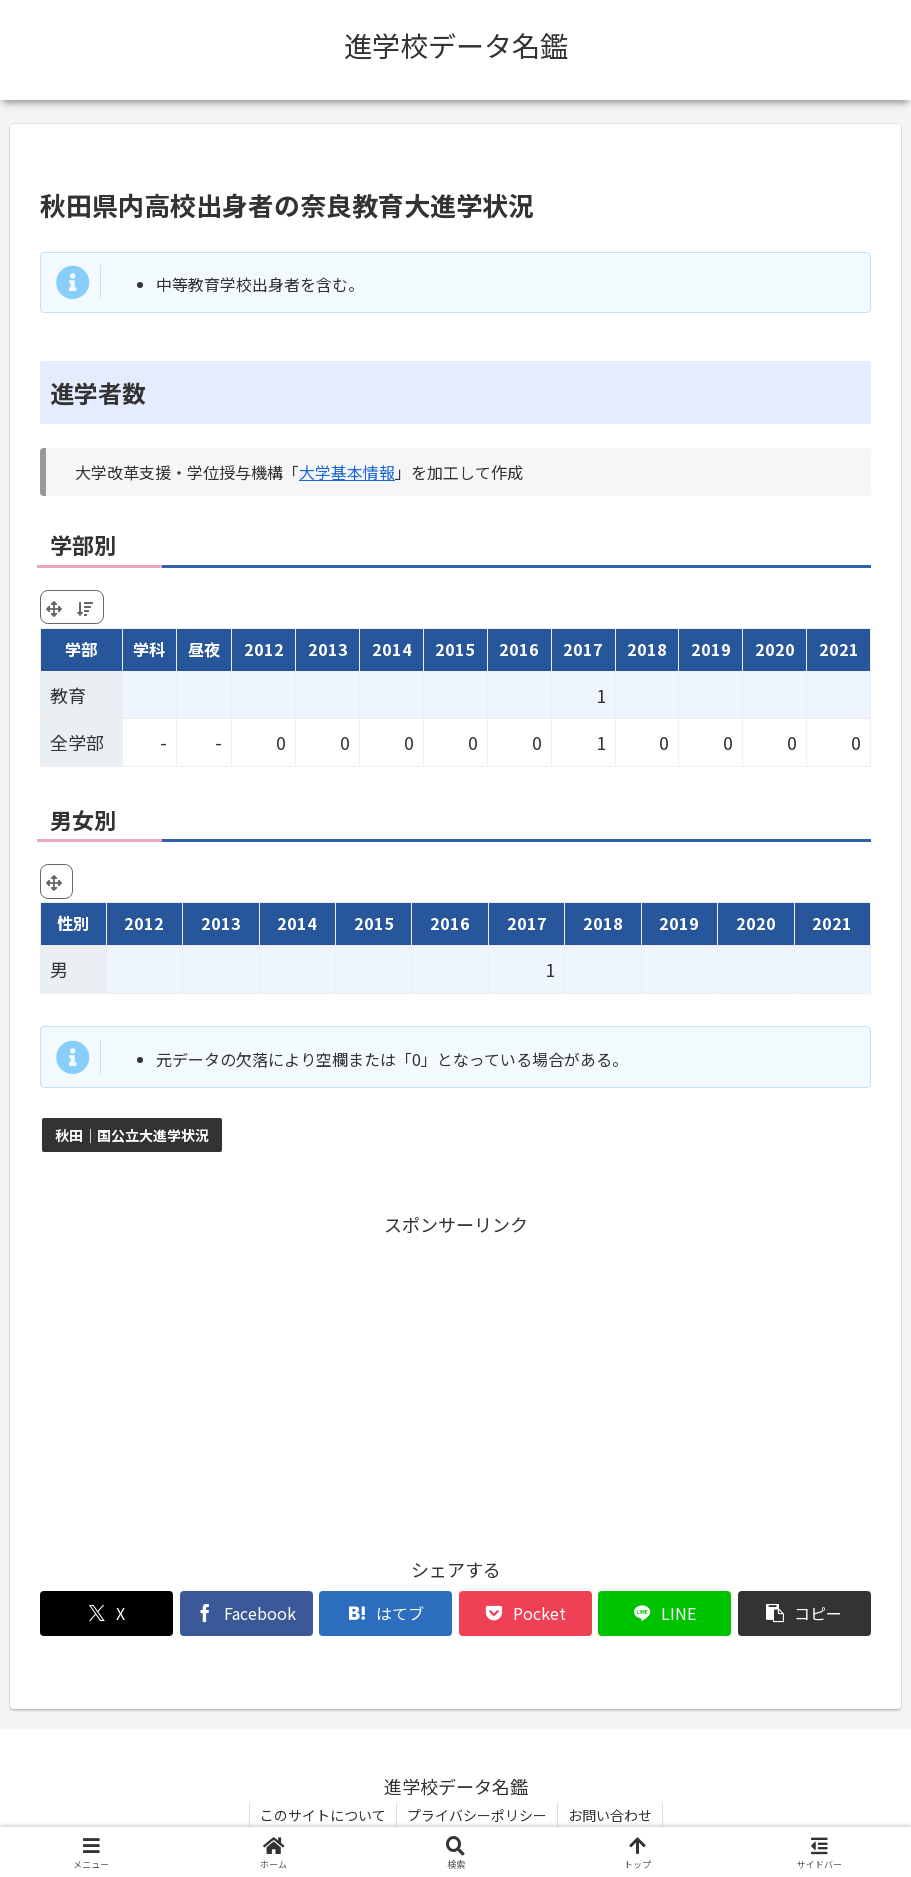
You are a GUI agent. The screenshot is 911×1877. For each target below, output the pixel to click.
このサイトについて (323, 1815)
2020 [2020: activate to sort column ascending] (775, 649)
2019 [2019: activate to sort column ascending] (711, 649)
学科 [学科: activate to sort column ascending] (149, 649)
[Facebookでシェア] (246, 1613)
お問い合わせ (610, 1815)
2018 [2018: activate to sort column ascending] (647, 649)
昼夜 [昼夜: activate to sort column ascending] (204, 649)
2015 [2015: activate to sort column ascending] (455, 649)
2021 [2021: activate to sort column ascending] (839, 649)
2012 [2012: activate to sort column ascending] (264, 649)
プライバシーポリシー (477, 1815)
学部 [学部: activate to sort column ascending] (81, 649)
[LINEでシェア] (664, 1613)
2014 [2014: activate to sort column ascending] (392, 649)
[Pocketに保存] (525, 1613)
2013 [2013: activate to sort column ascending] (328, 649)
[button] (804, 1613)
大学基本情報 (347, 472)
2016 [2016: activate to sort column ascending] (519, 649)
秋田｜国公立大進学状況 (132, 1135)
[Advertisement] (455, 1381)
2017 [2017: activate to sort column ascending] (583, 649)
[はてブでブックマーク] (385, 1613)
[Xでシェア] (106, 1613)
